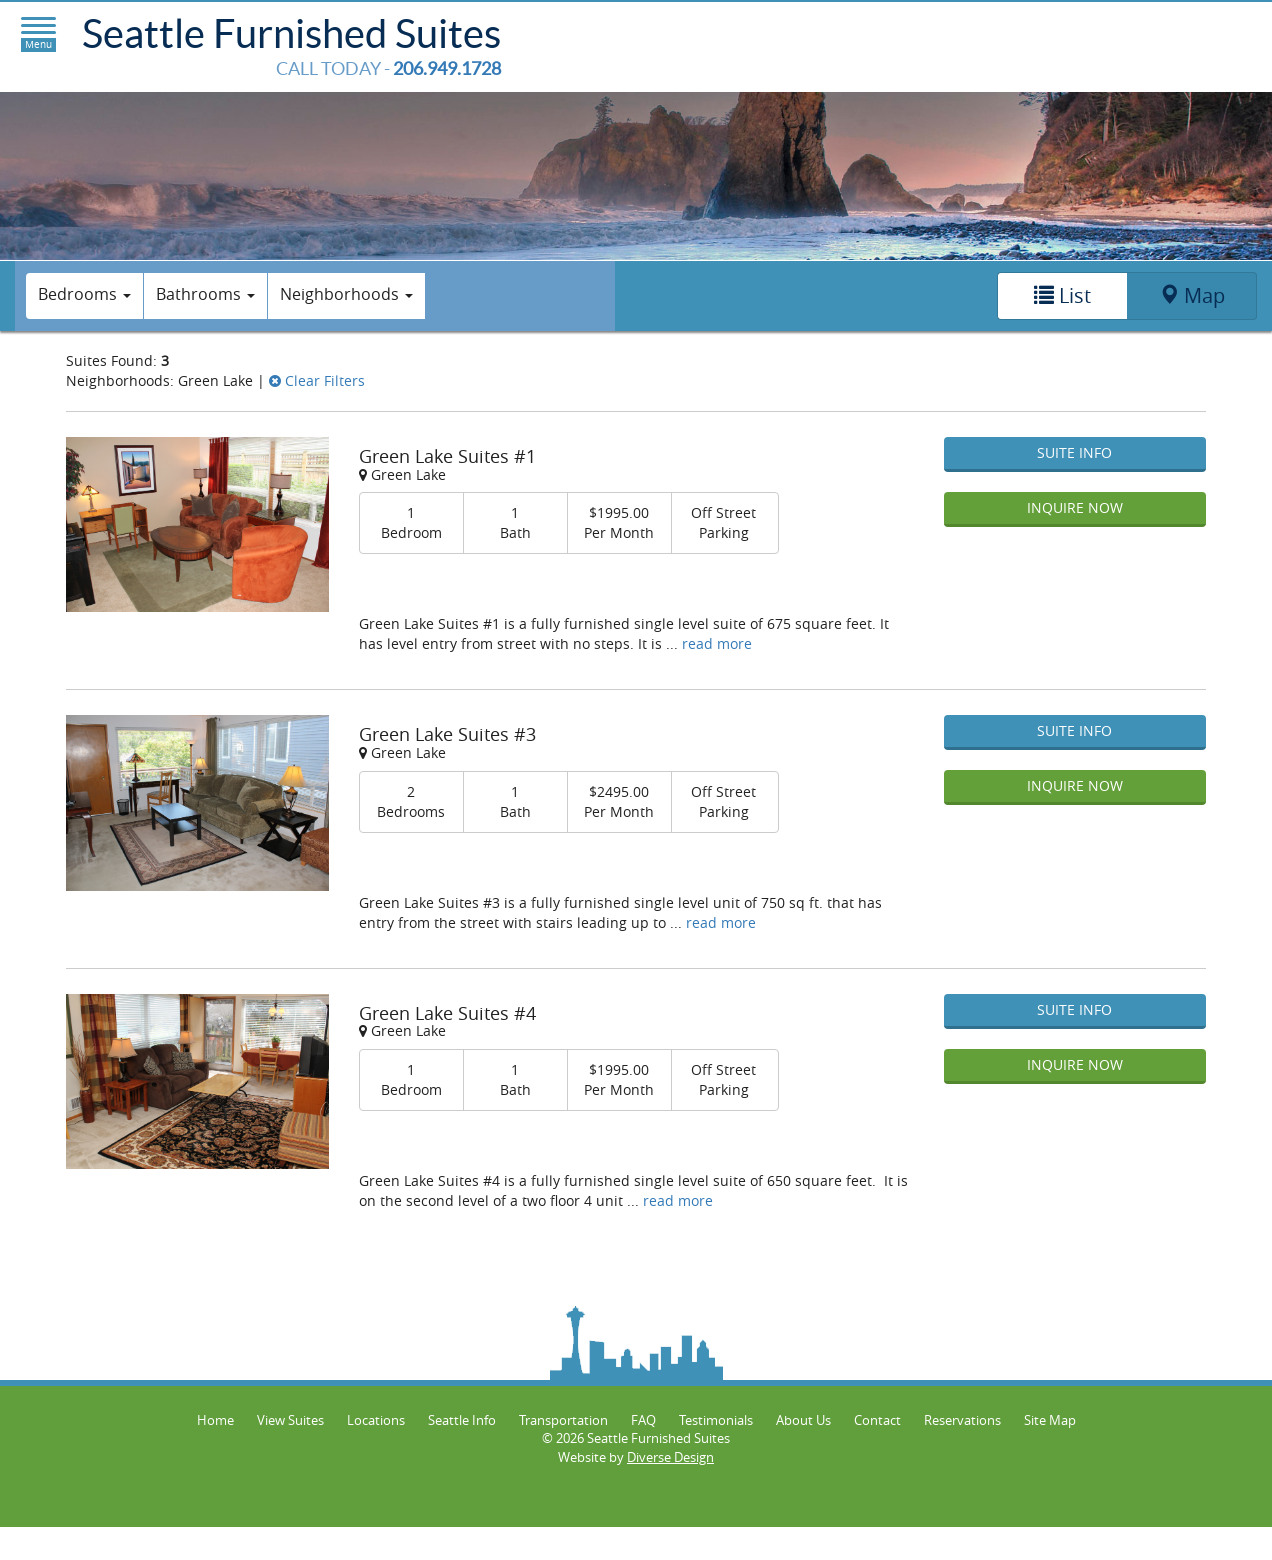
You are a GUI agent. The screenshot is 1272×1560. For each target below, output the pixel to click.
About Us (803, 1420)
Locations (376, 1420)
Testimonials (716, 1420)
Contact (877, 1420)
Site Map (1050, 1420)
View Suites (290, 1420)
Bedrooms (84, 294)
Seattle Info (462, 1420)
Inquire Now (1075, 507)
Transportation (563, 1420)
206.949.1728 (447, 68)
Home (215, 1420)
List (1062, 295)
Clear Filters (317, 380)
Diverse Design (670, 1457)
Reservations (962, 1420)
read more (717, 643)
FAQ (643, 1420)
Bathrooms (205, 294)
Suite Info (1074, 452)
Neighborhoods (346, 294)
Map (1192, 295)
